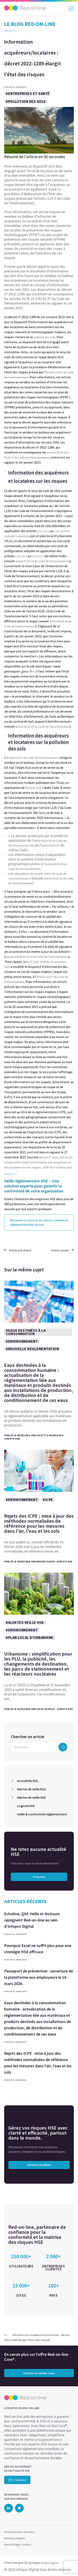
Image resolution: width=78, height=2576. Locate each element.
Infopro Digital (49, 2563)
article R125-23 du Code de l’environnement (43, 561)
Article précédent (17, 1250)
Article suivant (62, 1250)
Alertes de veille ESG (31, 1789)
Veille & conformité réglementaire (42, 1814)
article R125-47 (50, 845)
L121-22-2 (43, 531)
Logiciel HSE (26, 1806)
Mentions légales (14, 2538)
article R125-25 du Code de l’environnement (43, 726)
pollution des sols (44, 337)
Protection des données (19, 2532)
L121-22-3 (21, 556)
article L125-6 (35, 788)
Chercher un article (27, 1736)
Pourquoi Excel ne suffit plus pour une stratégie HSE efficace (37, 1948)
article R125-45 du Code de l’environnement (37, 866)
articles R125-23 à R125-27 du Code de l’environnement (36, 455)
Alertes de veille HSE (31, 1797)
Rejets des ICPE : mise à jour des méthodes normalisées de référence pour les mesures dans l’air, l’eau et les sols (38, 2063)
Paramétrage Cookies (17, 2544)
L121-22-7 (38, 556)
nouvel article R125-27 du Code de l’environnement (36, 957)
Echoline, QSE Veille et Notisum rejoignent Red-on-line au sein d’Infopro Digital (32, 1920)
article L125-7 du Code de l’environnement (32, 758)
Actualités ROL (27, 1781)
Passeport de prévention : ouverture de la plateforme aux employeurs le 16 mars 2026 (38, 1977)
